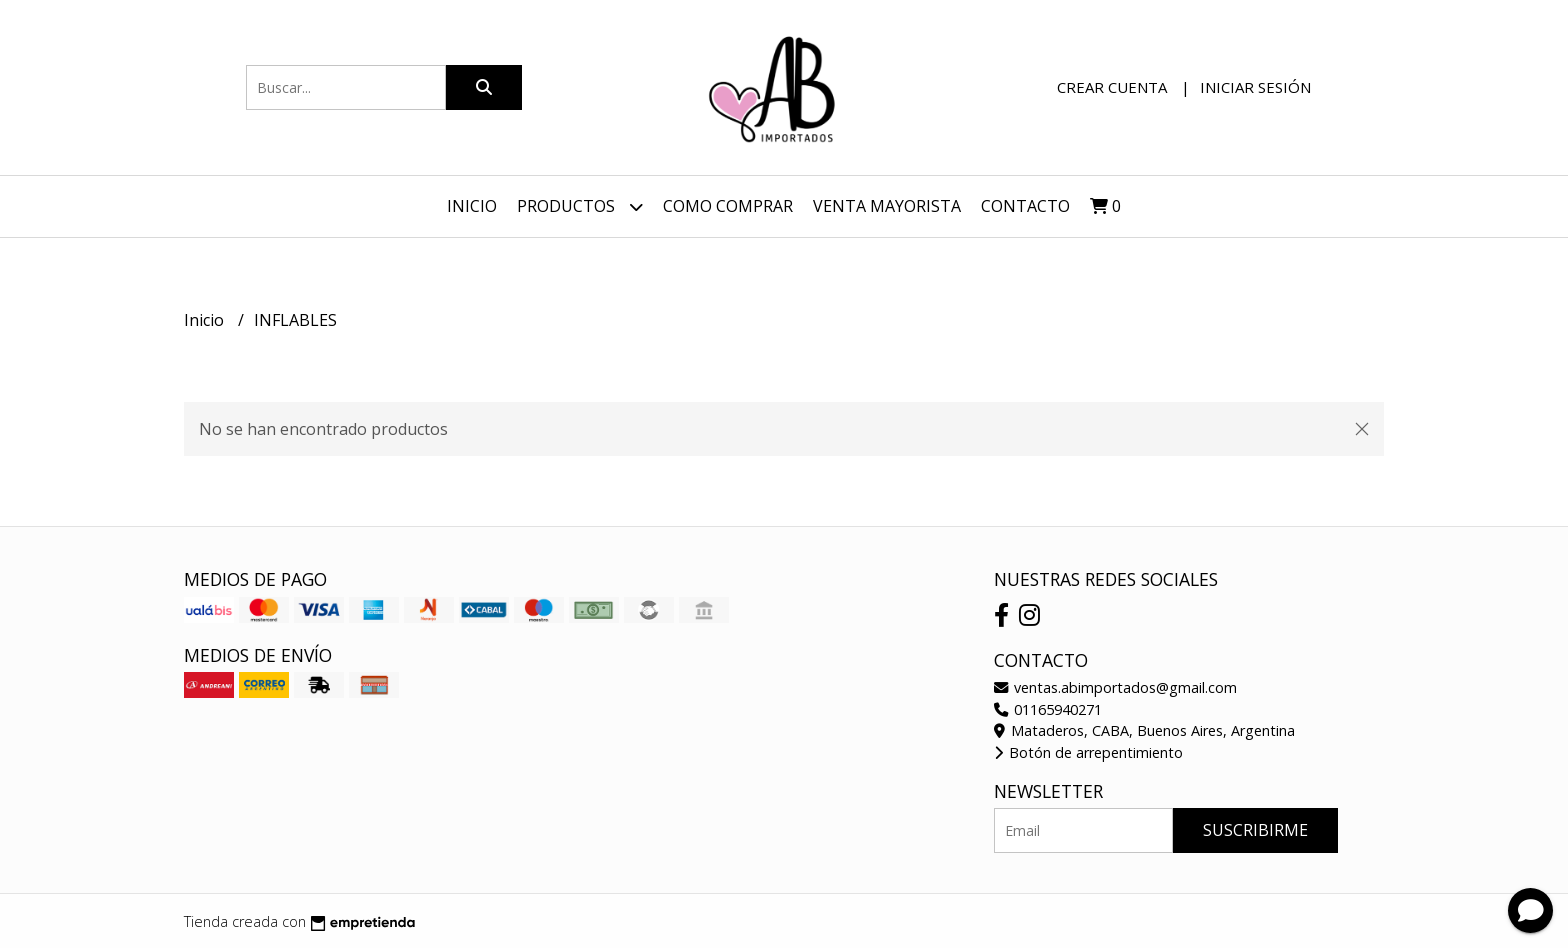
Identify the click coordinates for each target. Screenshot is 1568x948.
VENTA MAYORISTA (887, 206)
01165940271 (1048, 709)
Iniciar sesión (1255, 87)
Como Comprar (728, 206)
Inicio (472, 206)
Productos (580, 206)
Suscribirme (1255, 830)
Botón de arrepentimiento (1088, 752)
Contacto (1025, 206)
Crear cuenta (1112, 87)
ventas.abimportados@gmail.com (1115, 687)
